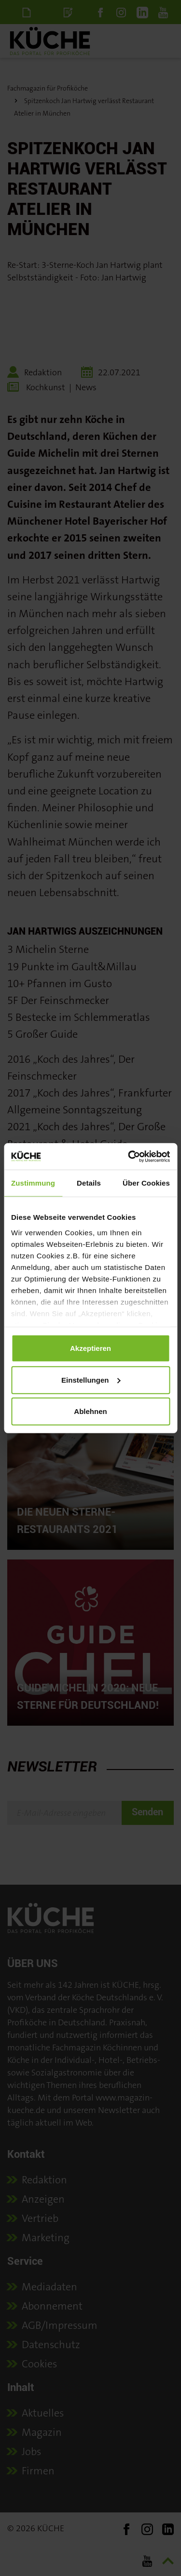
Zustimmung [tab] (33, 1183)
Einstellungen (90, 1379)
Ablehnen (90, 1411)
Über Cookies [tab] (146, 1183)
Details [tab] (89, 1183)
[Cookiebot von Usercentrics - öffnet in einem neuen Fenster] (129, 1156)
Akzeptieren (90, 1348)
